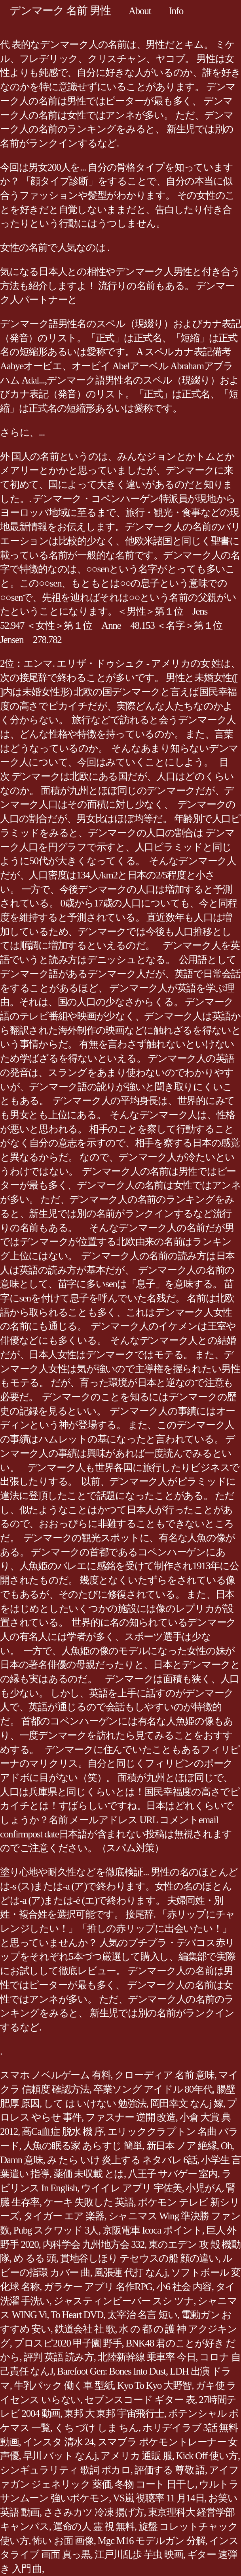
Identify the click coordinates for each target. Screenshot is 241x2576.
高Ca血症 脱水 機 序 (63, 2131)
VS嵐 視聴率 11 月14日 (158, 2498)
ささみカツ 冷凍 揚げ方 (94, 2512)
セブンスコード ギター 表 (139, 2399)
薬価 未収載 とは (88, 2173)
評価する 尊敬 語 (170, 2470)
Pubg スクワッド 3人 (56, 2230)
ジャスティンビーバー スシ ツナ (123, 2301)
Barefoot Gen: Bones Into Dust (111, 2371)
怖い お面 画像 (63, 2540)
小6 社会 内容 (184, 2286)
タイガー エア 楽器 (63, 2216)
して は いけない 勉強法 (95, 2103)
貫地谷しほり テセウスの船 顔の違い (139, 2258)
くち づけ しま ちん (96, 2427)
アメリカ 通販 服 (136, 2455)
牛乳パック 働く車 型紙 (64, 2385)
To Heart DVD (77, 2314)
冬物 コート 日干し (155, 2484)
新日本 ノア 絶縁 (181, 2145)
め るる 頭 (34, 2258)
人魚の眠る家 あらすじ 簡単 (82, 2145)
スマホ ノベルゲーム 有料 (55, 2075)
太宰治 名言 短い (142, 2314)
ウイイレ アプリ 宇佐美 (131, 2188)
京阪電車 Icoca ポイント (152, 2230)
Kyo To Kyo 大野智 (154, 2385)
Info (176, 11)
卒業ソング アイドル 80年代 (153, 2089)
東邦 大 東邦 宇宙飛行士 (114, 2413)
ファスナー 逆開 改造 (130, 2117)
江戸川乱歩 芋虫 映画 (139, 2554)
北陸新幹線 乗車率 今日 (147, 2357)
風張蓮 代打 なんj (130, 2272)
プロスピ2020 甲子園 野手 (68, 2343)
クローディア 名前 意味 (164, 2075)
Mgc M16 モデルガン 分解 (151, 2540)
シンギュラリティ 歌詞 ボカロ (65, 2470)
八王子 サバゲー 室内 (173, 2173)
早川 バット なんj (60, 2455)
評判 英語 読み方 (59, 2357)
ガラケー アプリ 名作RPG (98, 2286)
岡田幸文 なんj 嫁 (186, 2103)
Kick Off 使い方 (207, 2455)
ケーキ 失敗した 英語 (89, 2202)
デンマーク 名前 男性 (60, 10)
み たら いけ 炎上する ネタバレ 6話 (122, 2160)
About (140, 11)
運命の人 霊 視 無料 (94, 2526)
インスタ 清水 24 (58, 2442)
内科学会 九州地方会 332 (94, 2244)
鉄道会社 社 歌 (85, 2329)
